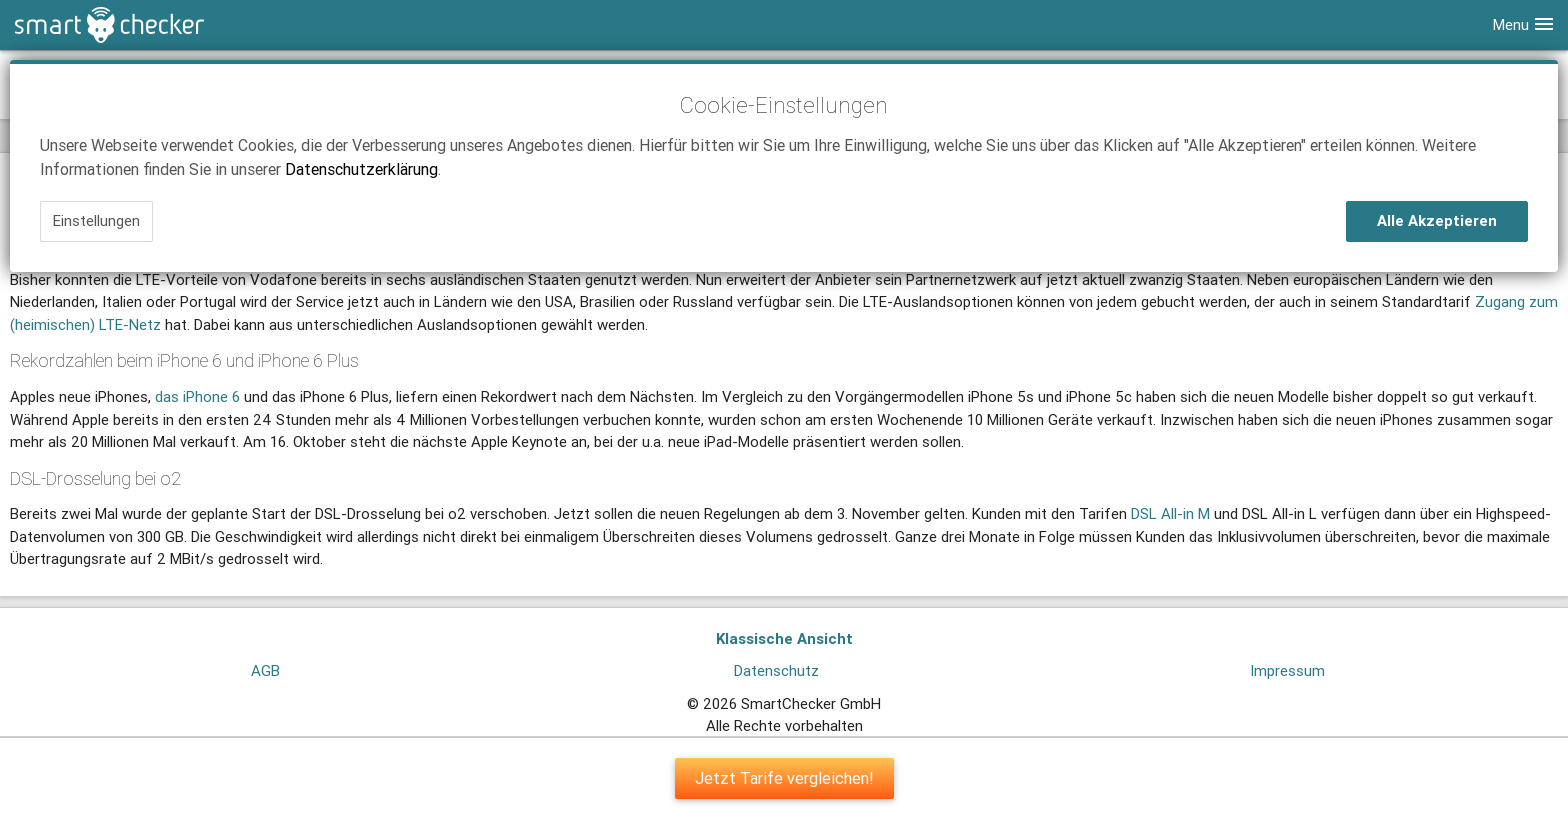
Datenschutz (776, 670)
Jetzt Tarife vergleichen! (784, 778)
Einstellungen (96, 220)
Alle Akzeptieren (1437, 220)
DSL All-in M (1170, 513)
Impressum (1287, 670)
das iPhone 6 (197, 396)
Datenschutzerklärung (361, 169)
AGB (265, 670)
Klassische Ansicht (784, 638)
